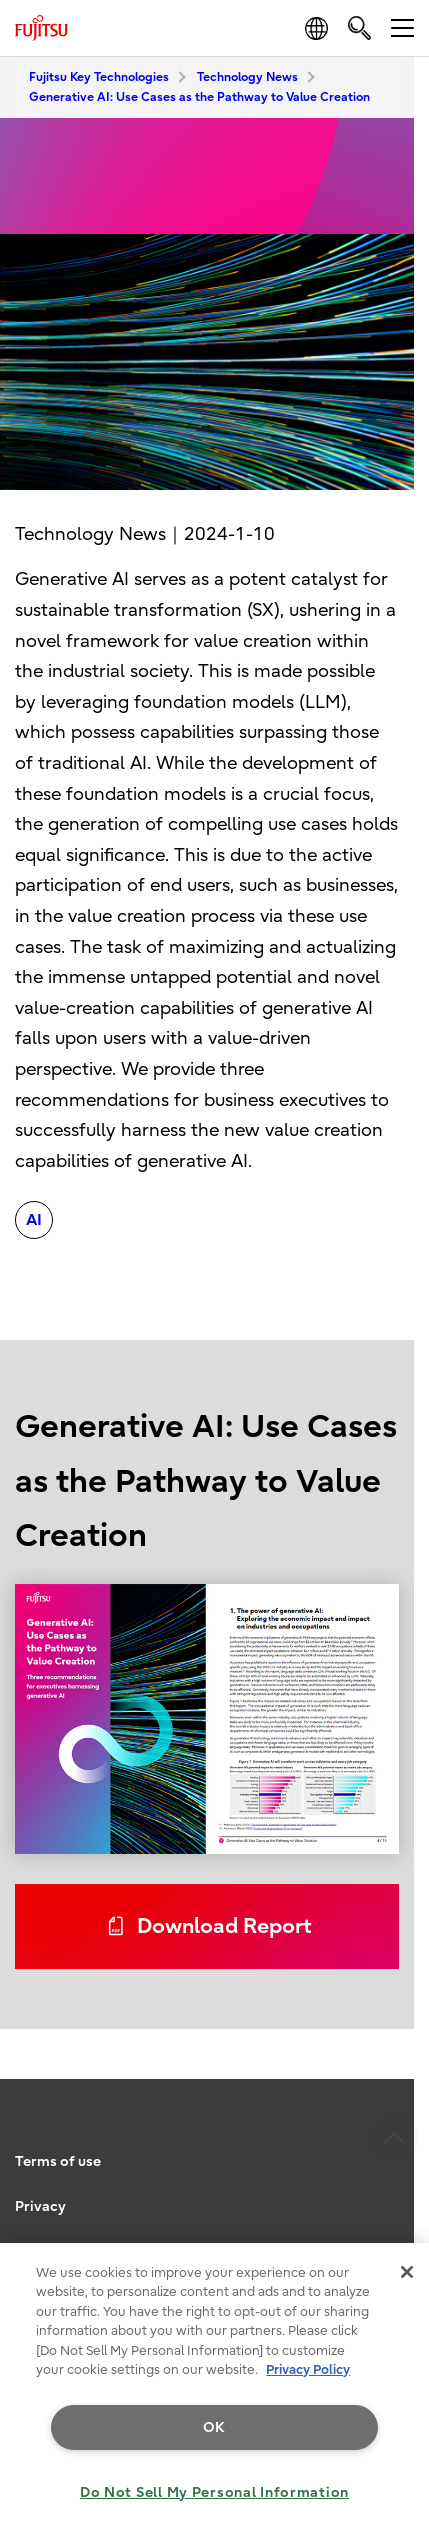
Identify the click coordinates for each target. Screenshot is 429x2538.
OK (214, 2427)
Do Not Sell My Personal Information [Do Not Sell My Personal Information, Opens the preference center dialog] (214, 2492)
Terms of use (58, 2161)
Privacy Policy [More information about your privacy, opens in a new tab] (308, 2369)
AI (34, 1220)
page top (394, 2059)
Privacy (40, 2206)
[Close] (407, 2272)
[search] (359, 27)
